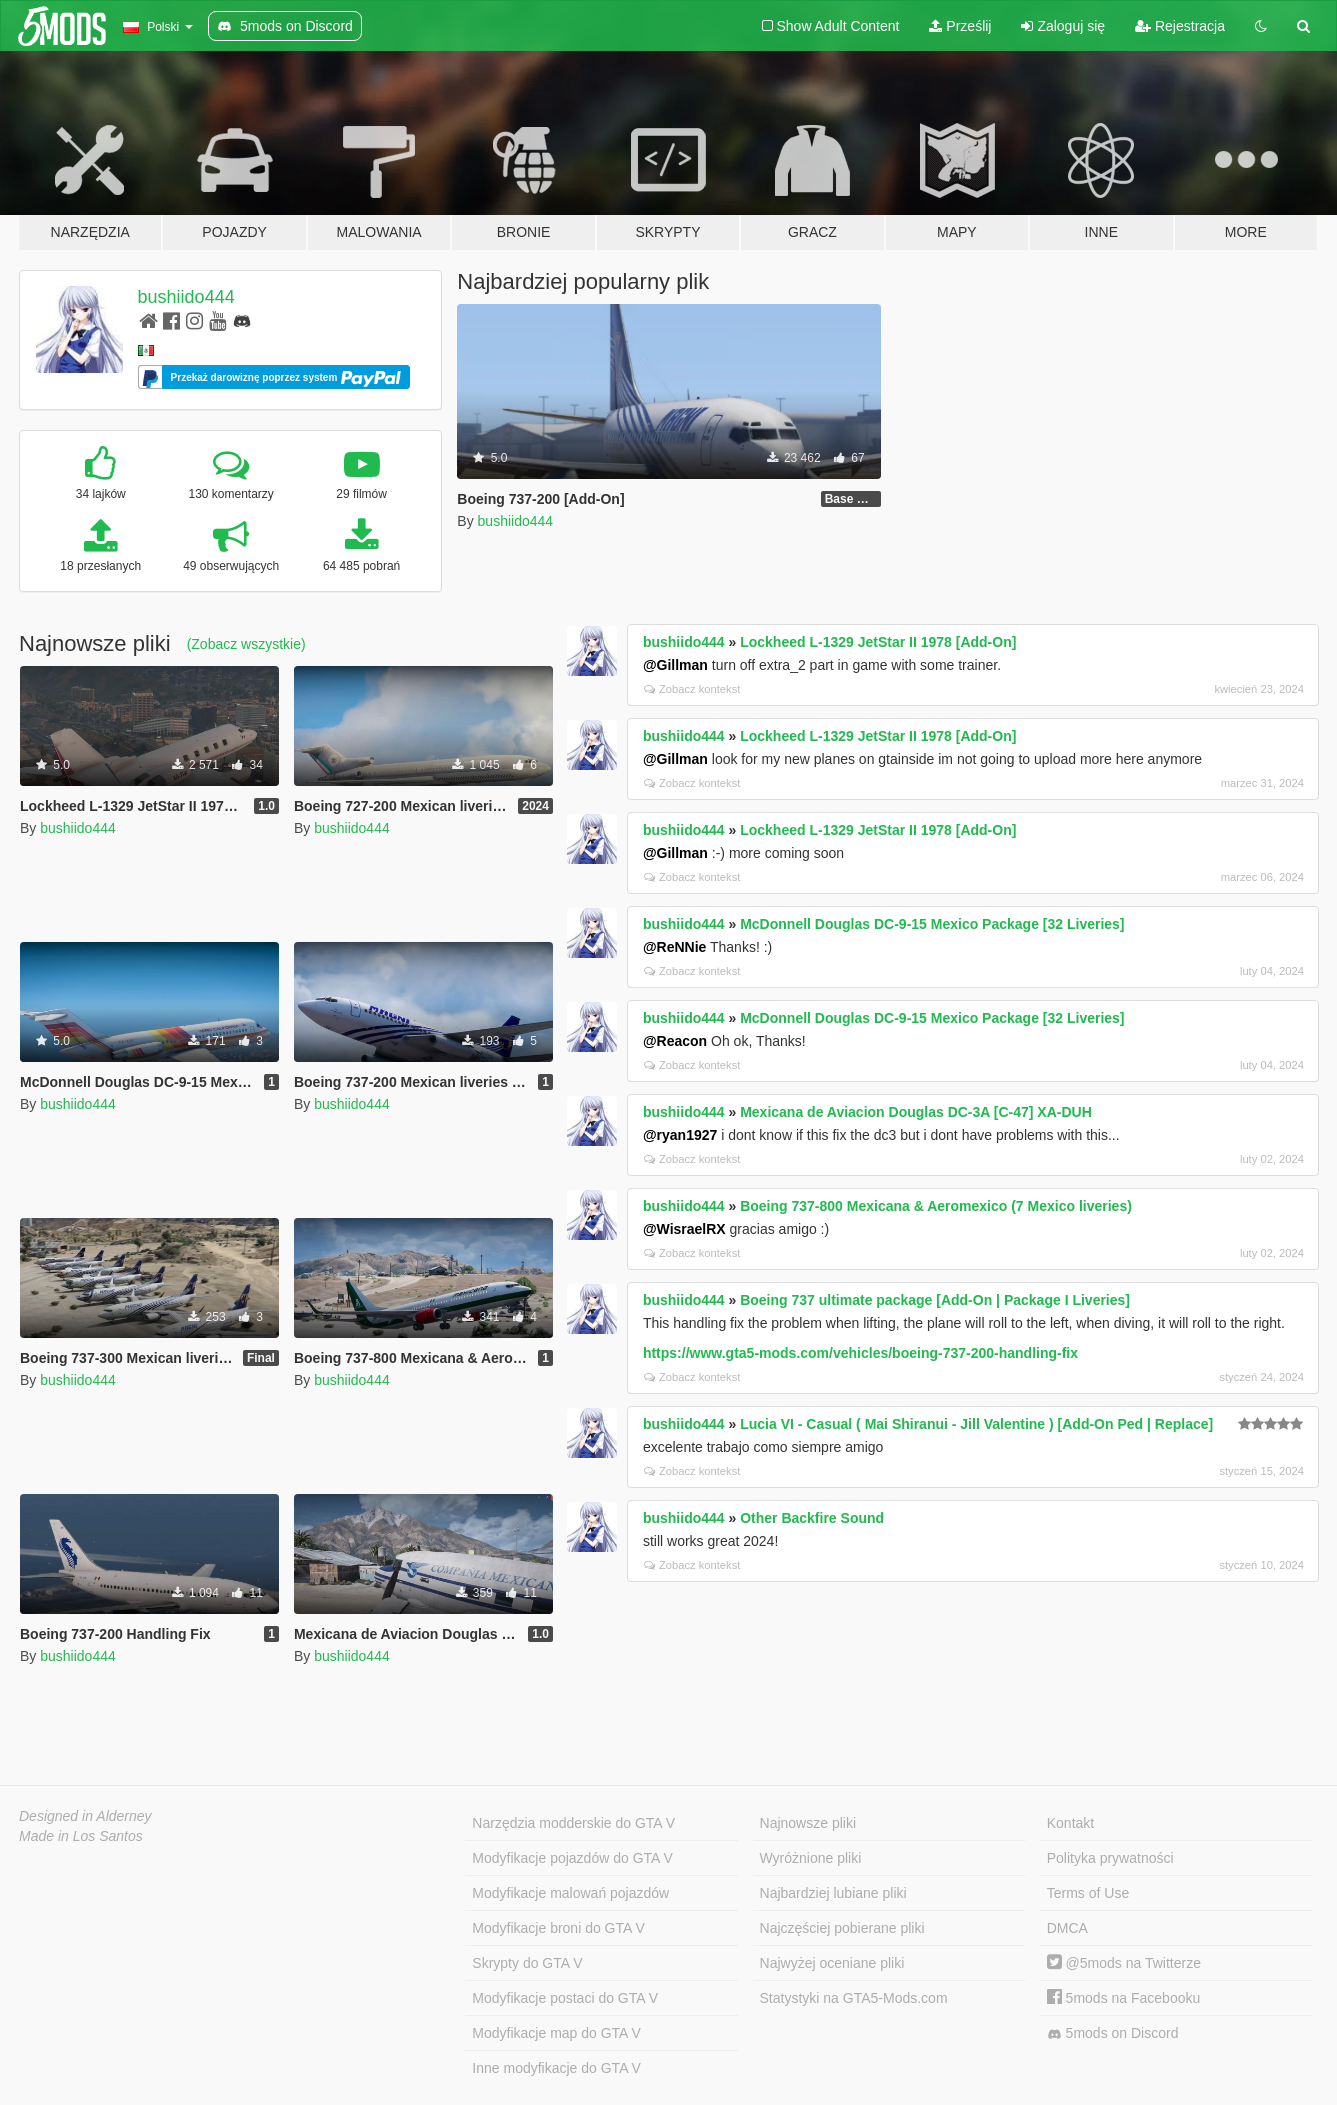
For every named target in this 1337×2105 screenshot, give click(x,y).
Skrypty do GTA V (527, 1963)
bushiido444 (186, 297)
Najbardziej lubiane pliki (833, 1893)
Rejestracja (1180, 26)
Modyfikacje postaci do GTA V (565, 1998)
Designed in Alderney (85, 1816)
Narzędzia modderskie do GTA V (573, 1823)
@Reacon (675, 1041)
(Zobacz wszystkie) (246, 644)
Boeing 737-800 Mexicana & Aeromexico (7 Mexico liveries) (936, 1206)
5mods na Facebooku (1124, 1998)
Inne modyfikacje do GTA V (556, 2068)
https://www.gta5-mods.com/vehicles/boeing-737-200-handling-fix (860, 1353)
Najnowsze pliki (808, 1823)
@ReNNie (674, 947)
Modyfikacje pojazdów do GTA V (572, 1858)
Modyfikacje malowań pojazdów (570, 1893)
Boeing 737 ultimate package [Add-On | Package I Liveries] (935, 1300)
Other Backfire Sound (812, 1518)
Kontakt (1070, 1823)
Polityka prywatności (1110, 1858)
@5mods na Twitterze (1124, 1963)
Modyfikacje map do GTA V (556, 2033)
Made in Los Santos (81, 1836)
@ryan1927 (680, 1135)
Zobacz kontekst (692, 689)
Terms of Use (1088, 1893)
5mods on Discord (1113, 2033)
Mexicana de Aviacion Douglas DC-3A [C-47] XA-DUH (916, 1112)
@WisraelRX (684, 1229)
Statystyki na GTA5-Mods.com (854, 1998)
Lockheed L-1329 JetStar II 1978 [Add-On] (878, 642)
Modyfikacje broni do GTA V (558, 1928)
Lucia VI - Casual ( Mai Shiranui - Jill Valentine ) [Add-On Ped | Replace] (976, 1424)
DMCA (1067, 1928)
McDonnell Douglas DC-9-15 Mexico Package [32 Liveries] (932, 924)
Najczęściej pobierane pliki (842, 1928)
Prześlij (960, 26)
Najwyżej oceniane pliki (832, 1963)
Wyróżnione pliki (811, 1858)
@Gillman (675, 665)
